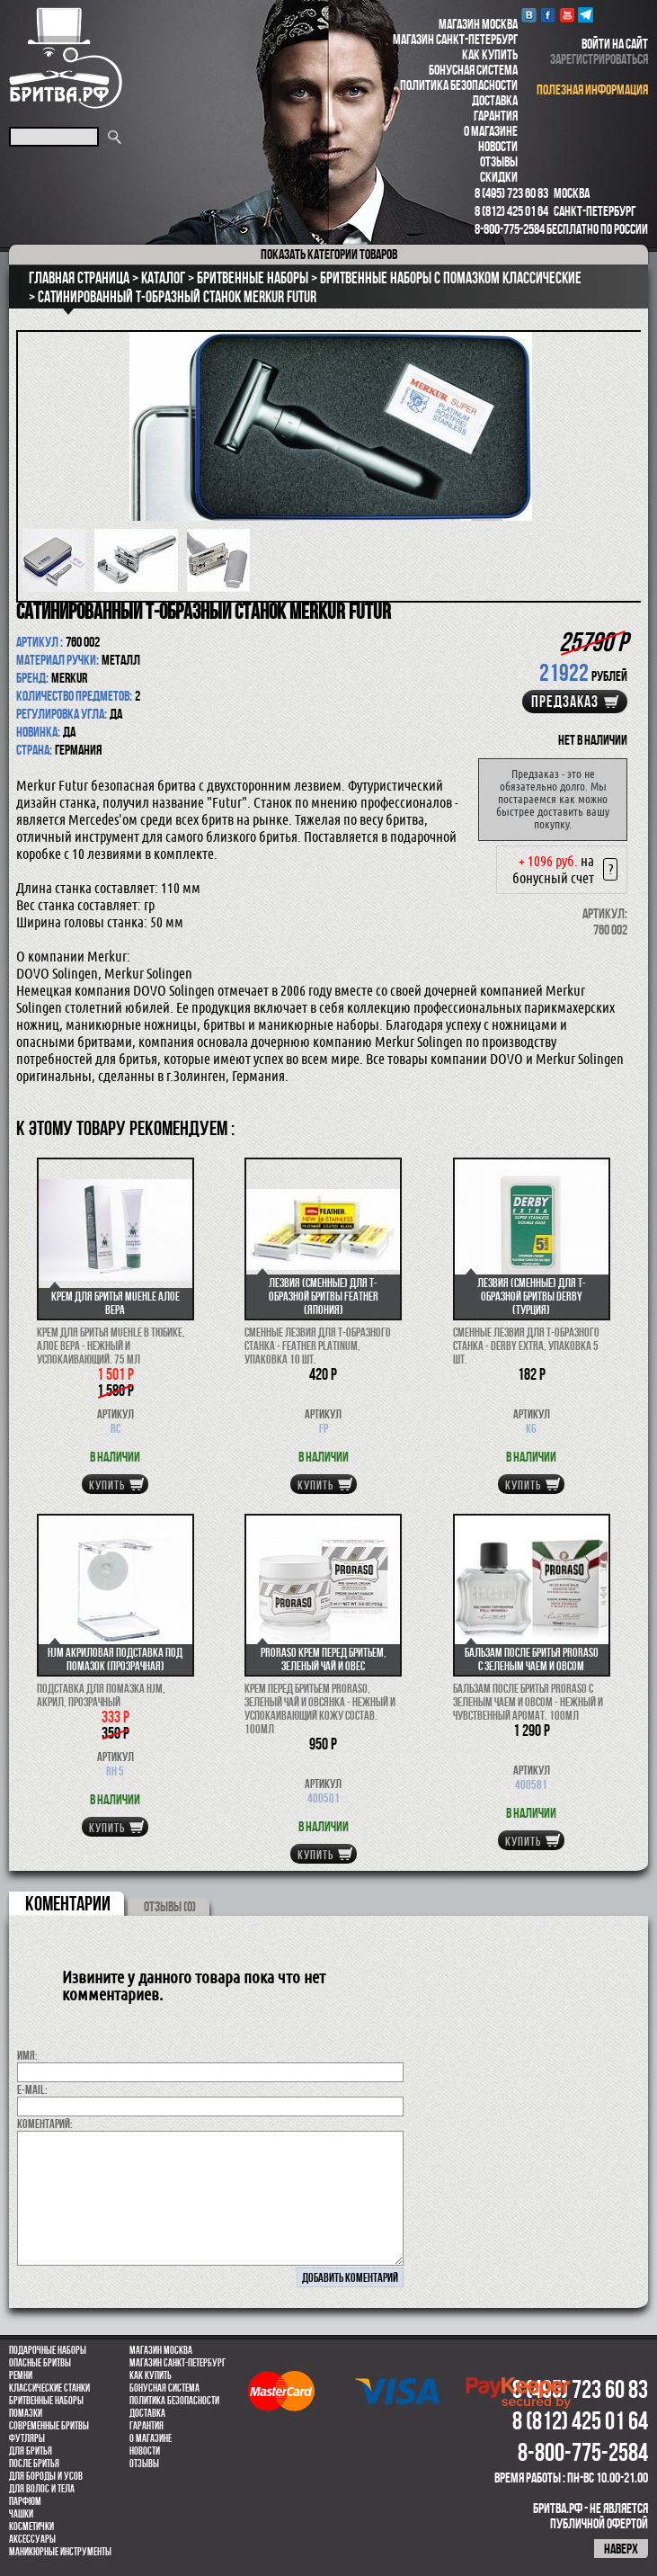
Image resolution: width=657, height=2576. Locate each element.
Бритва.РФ (65, 58)
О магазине (491, 131)
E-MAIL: (32, 2089)
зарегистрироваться (599, 59)
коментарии (68, 1903)
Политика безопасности (459, 85)
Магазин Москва (478, 23)
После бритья (34, 2463)
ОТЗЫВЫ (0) (170, 1906)
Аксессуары (32, 2539)
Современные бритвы (49, 2425)
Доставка (495, 100)
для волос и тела (42, 2488)
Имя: (27, 2055)
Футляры (27, 2438)
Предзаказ (565, 702)
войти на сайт (615, 43)
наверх (621, 2548)
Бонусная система (473, 69)
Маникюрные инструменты (60, 2551)
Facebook (547, 14)
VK (529, 14)
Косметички (31, 2526)
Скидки (499, 176)
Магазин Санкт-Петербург (455, 39)
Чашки (21, 2514)
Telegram (585, 14)
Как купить (490, 54)
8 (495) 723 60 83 (511, 193)
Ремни (20, 2375)
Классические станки (49, 2388)
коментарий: (45, 2123)
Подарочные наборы (47, 2350)
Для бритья (30, 2451)
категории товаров (329, 254)
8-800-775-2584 (510, 229)
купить (107, 1485)
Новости (498, 146)
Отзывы (499, 161)
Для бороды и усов (46, 2476)
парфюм (25, 2501)
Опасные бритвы (40, 2363)
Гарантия (496, 115)
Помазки (25, 2413)
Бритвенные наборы (46, 2400)
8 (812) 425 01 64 (511, 211)
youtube (566, 14)
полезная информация (592, 89)
